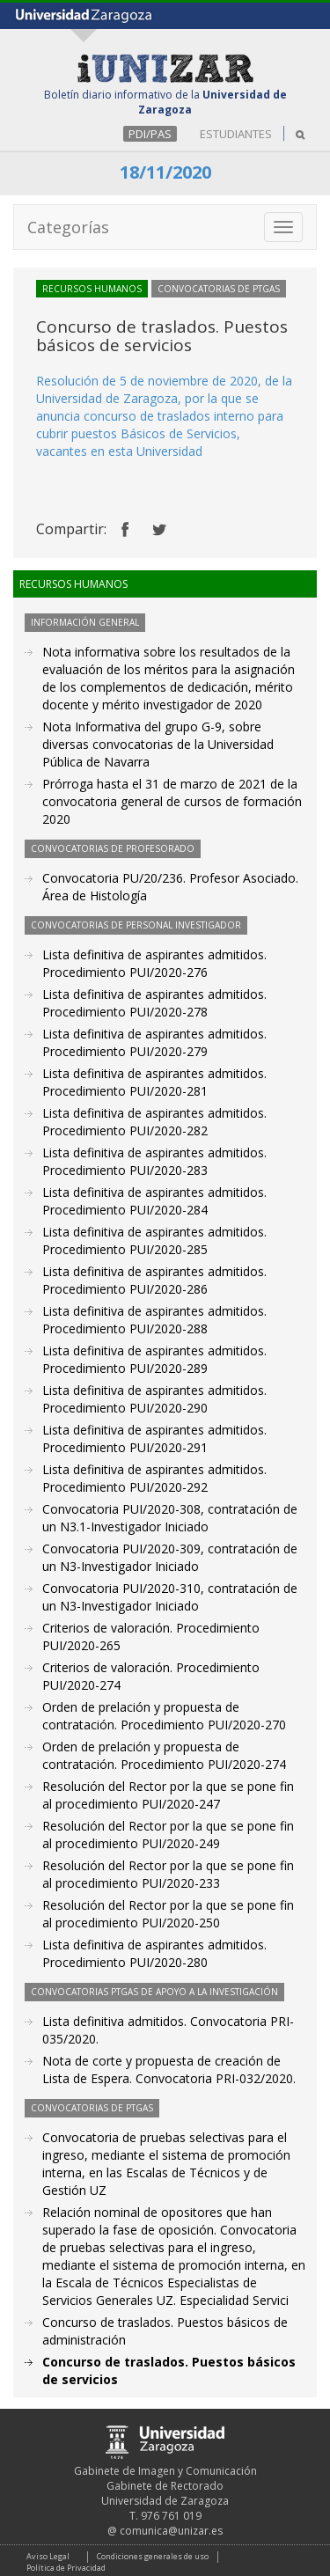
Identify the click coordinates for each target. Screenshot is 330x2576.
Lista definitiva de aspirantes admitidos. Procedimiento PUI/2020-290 (154, 1399)
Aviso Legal (48, 2556)
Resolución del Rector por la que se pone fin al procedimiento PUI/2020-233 (168, 1874)
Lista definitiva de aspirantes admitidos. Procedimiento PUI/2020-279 (154, 1042)
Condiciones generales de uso (153, 2556)
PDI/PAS (150, 134)
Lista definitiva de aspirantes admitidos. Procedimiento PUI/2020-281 (154, 1082)
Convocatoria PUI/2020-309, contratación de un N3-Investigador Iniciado (169, 1557)
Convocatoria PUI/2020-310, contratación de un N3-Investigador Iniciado (169, 1597)
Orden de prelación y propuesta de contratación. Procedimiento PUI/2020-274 (164, 1755)
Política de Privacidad (66, 2567)
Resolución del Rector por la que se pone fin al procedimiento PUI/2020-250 (168, 1914)
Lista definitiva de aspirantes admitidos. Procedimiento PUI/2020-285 (154, 1240)
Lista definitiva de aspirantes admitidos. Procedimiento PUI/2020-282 (154, 1122)
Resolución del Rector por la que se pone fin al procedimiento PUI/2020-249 (168, 1834)
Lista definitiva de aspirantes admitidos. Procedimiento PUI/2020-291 (154, 1438)
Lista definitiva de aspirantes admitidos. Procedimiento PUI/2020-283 (154, 1161)
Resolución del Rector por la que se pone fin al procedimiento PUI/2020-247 (168, 1795)
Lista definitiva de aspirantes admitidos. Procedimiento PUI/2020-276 (154, 963)
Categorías (68, 227)
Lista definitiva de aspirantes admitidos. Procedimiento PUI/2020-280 (154, 1953)
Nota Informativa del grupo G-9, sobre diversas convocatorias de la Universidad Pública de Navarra (158, 744)
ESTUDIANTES (236, 134)
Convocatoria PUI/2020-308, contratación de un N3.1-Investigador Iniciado (169, 1518)
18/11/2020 (165, 172)
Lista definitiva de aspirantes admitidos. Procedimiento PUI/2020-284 (154, 1201)
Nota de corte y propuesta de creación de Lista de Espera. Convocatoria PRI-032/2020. (169, 2069)
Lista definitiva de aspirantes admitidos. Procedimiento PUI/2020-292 (154, 1478)
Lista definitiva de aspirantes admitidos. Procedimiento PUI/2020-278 (154, 1003)
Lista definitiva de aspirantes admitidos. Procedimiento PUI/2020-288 (154, 1320)
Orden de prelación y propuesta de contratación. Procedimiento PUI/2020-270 (164, 1716)
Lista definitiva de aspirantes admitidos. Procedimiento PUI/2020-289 (154, 1359)
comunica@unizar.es (171, 2530)
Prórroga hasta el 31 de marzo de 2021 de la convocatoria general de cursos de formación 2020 (172, 801)
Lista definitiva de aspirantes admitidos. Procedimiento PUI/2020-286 (154, 1280)
